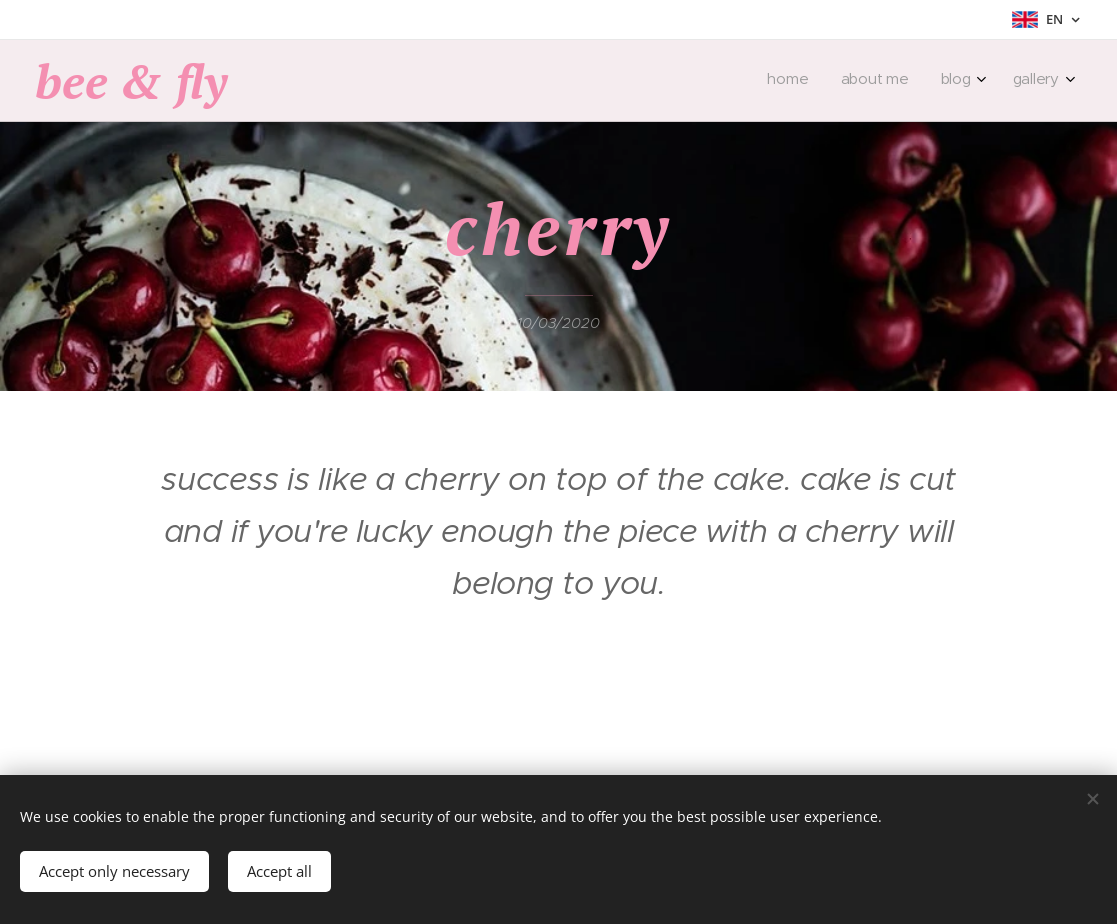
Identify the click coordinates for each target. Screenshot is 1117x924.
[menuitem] (958, 81)
